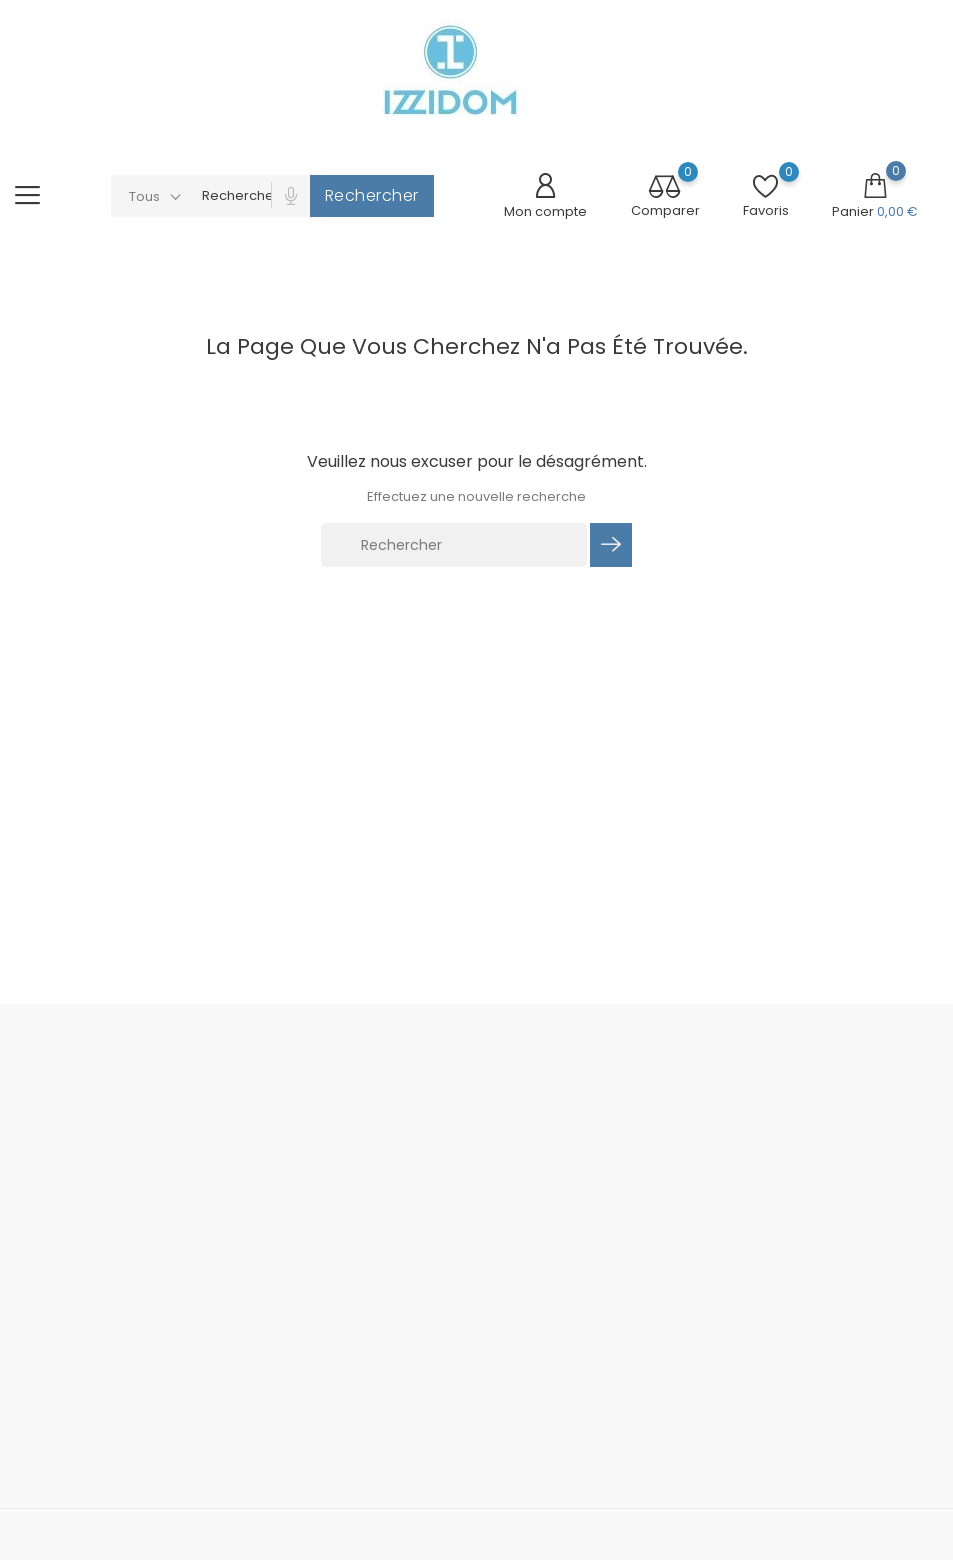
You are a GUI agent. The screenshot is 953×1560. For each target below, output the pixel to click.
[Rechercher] (454, 545)
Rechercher (372, 195)
